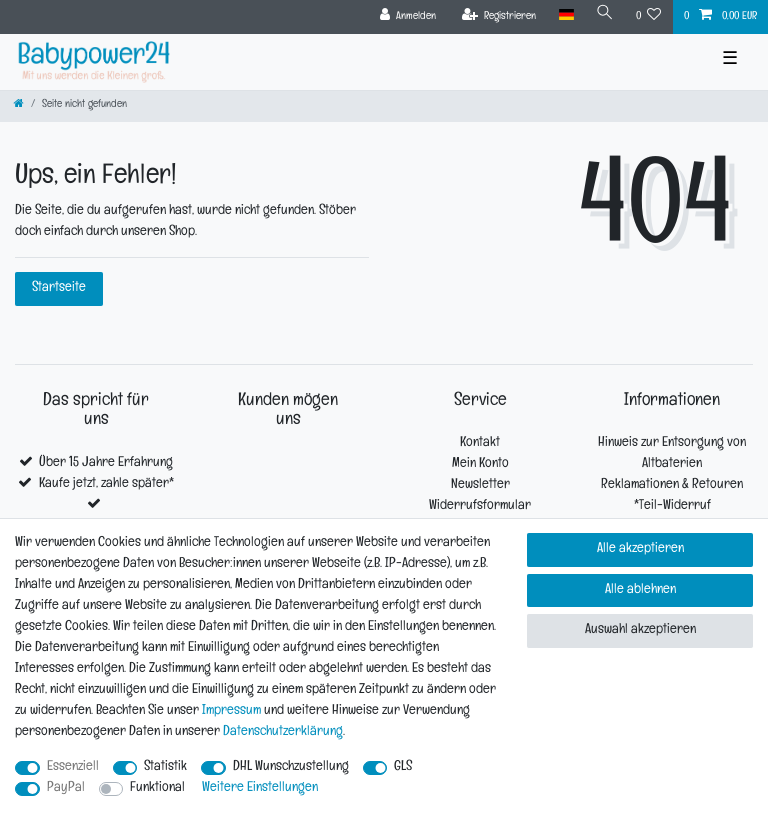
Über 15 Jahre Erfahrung (106, 463)
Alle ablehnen (640, 590)
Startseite (59, 288)
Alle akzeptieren (640, 549)
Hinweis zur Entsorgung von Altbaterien (672, 454)
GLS (403, 767)
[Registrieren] (499, 17)
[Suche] (605, 15)
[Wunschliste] (649, 17)
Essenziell (73, 767)
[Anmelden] (408, 17)
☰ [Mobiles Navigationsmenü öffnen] (730, 61)
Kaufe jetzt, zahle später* (106, 484)
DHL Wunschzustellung (291, 767)
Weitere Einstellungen (260, 788)
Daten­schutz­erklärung (283, 732)
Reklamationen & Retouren (672, 485)
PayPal (66, 788)
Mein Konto (480, 464)
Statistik (165, 767)
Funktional (157, 788)
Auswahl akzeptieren (640, 630)
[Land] (565, 15)
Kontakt (480, 443)
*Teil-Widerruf (672, 506)
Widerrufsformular (480, 506)
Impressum (231, 711)
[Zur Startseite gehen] (19, 105)
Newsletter (480, 485)
